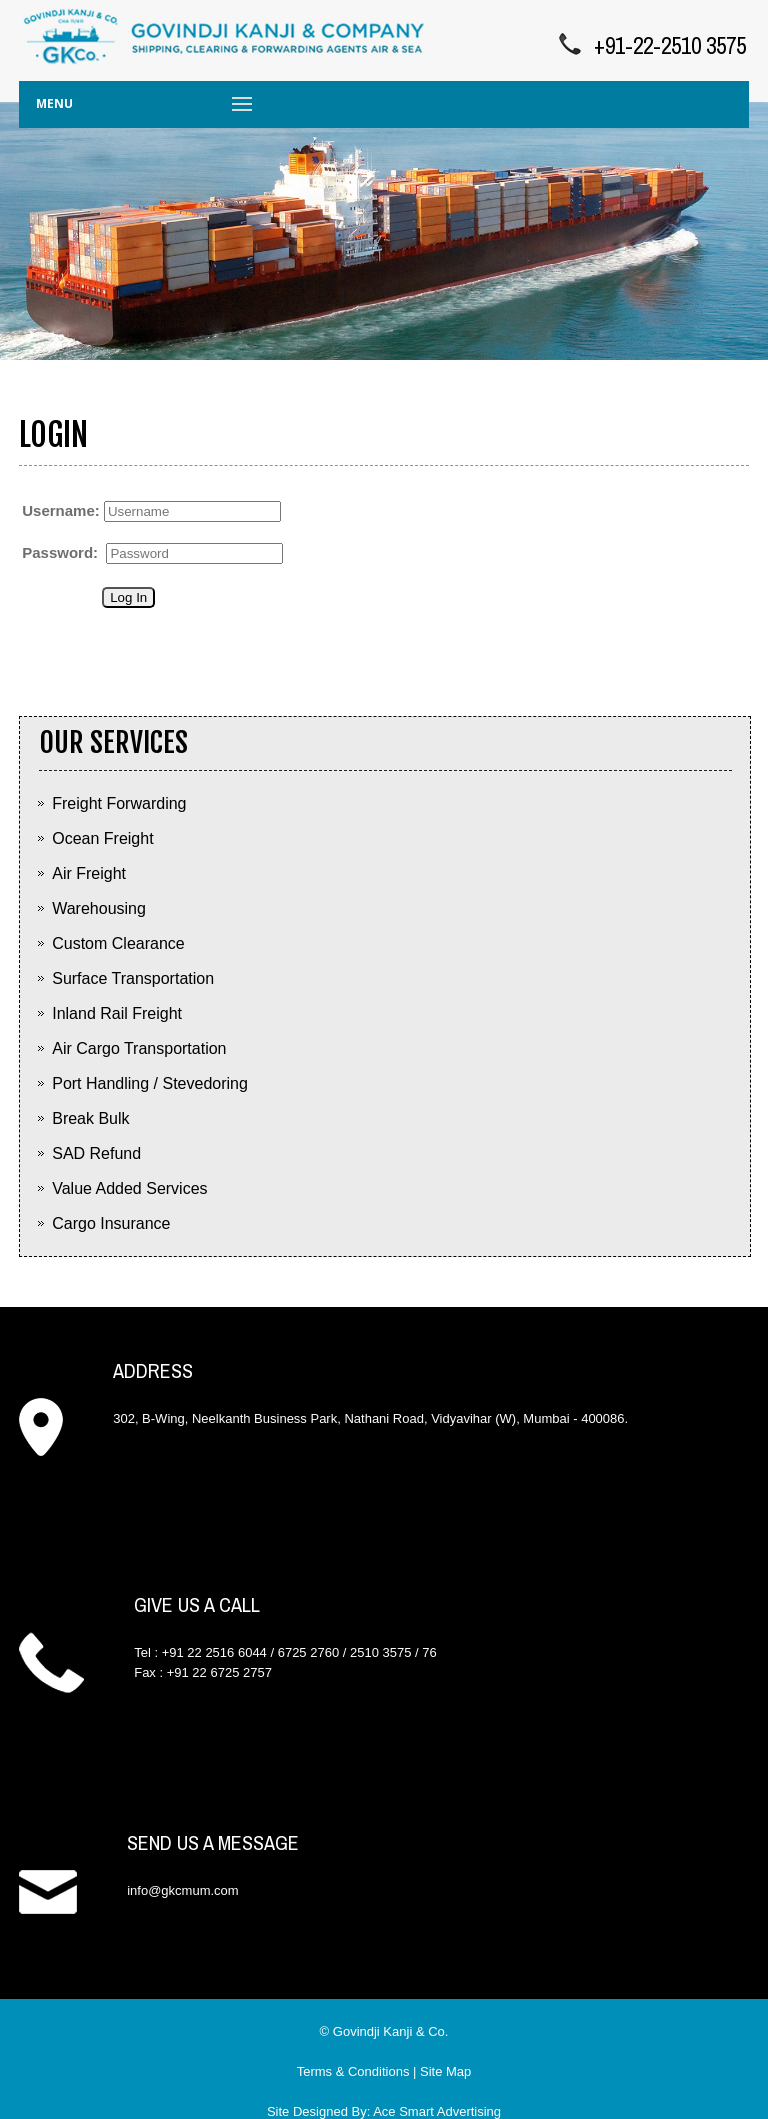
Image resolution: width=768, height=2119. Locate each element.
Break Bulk (90, 1118)
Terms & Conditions (353, 2071)
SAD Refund (96, 1153)
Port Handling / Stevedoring (150, 1083)
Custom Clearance (118, 943)
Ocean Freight (102, 838)
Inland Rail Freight (117, 1013)
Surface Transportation (133, 978)
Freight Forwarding (119, 803)
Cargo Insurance (111, 1223)
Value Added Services (129, 1188)
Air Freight (89, 873)
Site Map (445, 2071)
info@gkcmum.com (182, 1890)
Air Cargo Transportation (139, 1048)
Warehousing (99, 908)
